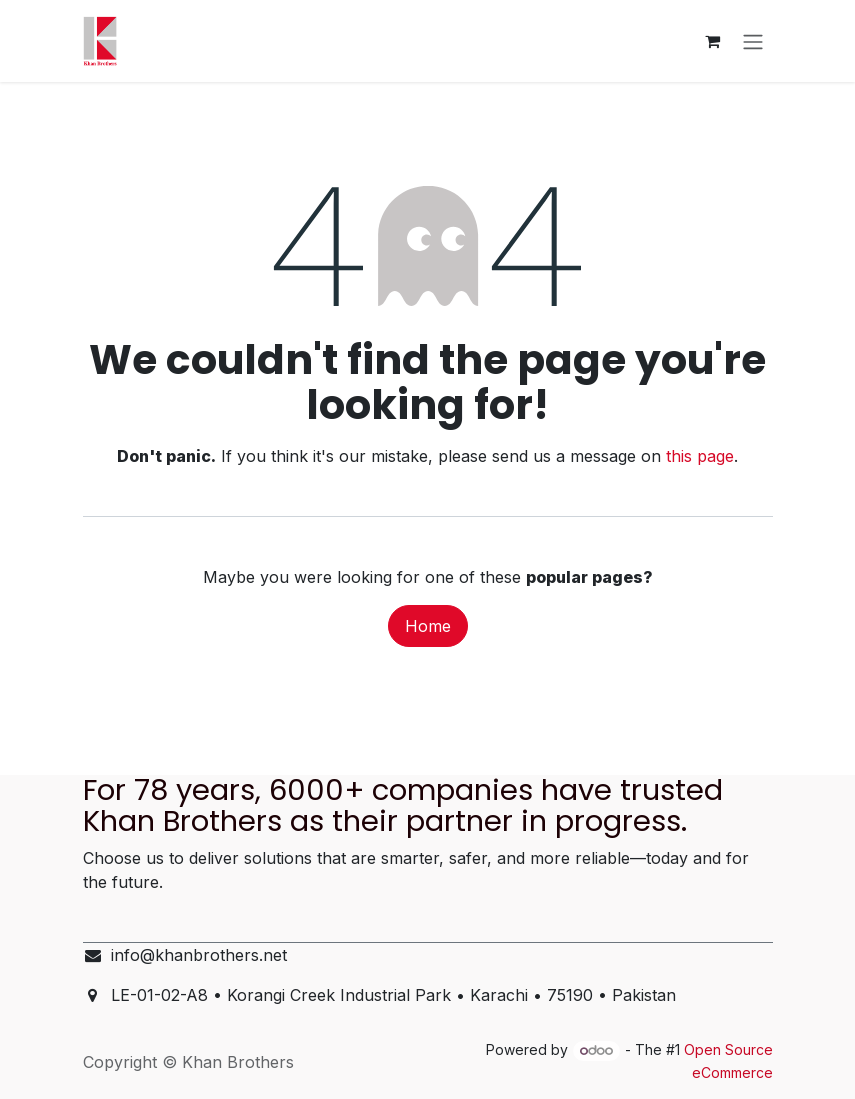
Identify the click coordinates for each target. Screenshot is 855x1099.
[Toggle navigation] (753, 41)
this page (700, 456)
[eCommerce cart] (713, 41)
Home (428, 626)
